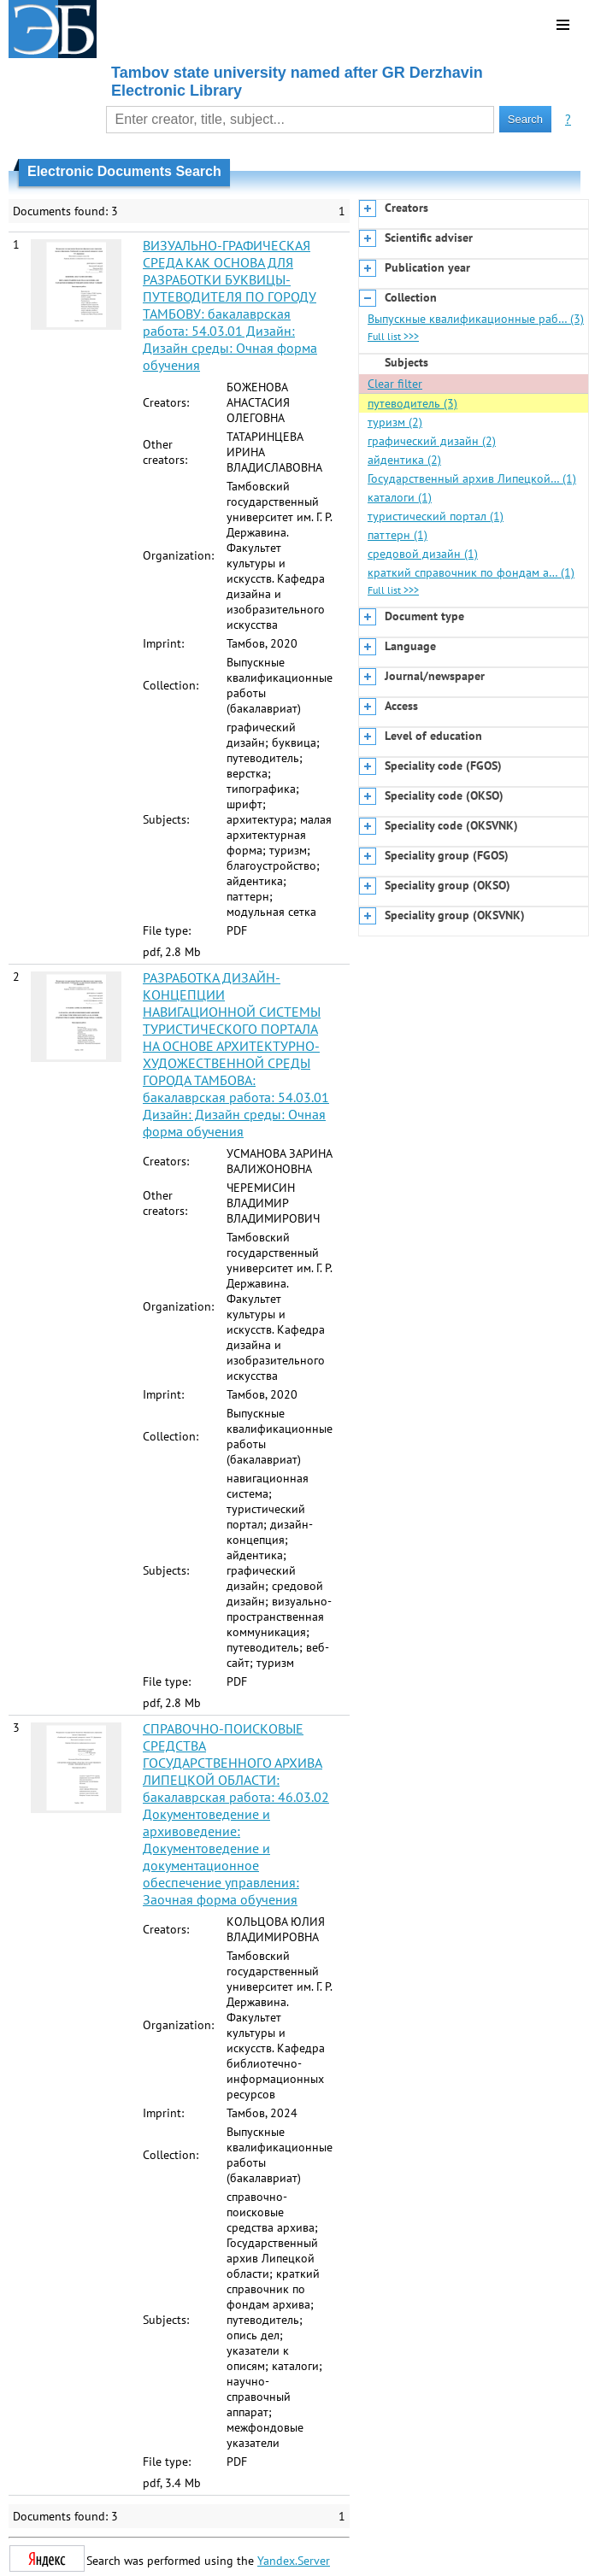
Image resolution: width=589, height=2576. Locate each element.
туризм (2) (395, 422)
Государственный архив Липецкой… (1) (472, 478)
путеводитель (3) (412, 403)
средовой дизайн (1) (423, 553)
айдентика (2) (404, 459)
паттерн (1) (397, 535)
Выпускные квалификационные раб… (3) (476, 318)
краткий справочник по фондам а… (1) (471, 572)
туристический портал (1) (436, 516)
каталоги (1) (400, 497)
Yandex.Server (293, 2560)
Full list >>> (393, 336)
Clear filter (395, 383)
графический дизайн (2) (432, 441)
